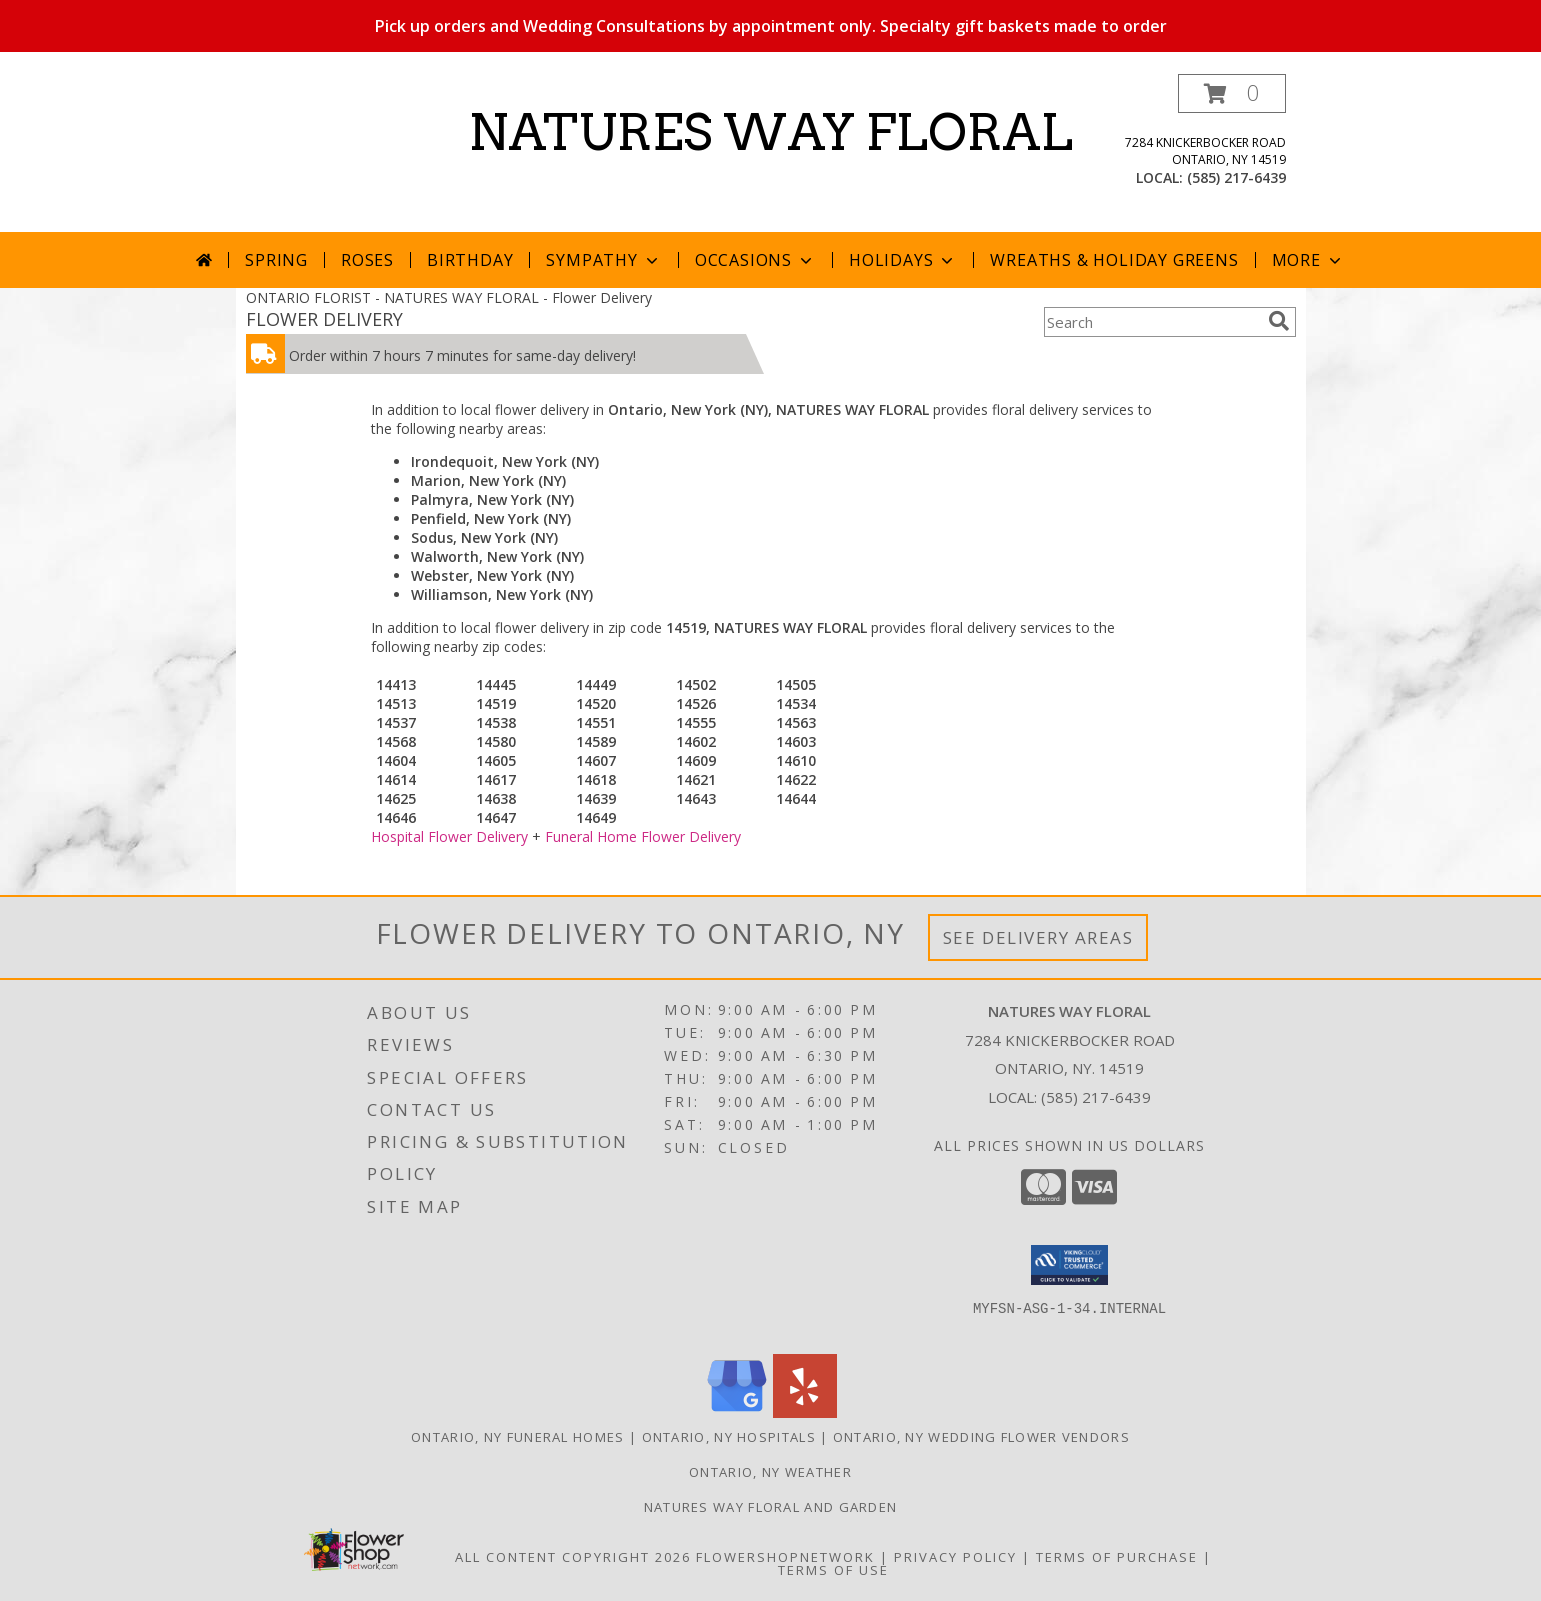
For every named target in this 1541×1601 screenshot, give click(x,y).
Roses (367, 260)
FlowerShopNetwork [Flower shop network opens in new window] (785, 1557)
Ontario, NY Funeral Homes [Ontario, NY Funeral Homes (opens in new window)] (518, 1437)
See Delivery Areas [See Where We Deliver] (1038, 937)
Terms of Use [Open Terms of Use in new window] (833, 1570)
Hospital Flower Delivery (449, 836)
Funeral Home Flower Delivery (643, 836)
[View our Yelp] (805, 1412)
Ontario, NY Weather (770, 1472)
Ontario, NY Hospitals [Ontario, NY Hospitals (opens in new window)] (729, 1437)
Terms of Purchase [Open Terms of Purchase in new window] (1117, 1557)
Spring (276, 260)
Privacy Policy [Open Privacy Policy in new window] (955, 1557)
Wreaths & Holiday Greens (1114, 260)
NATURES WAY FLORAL (770, 132)
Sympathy (603, 260)
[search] (1279, 321)
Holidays (903, 260)
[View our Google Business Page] (737, 1412)
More (1308, 260)
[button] (1232, 93)
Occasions (755, 260)
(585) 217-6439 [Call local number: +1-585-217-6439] (1236, 177)
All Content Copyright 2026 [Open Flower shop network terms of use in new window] (573, 1557)
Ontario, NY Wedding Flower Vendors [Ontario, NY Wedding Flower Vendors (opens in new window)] (981, 1437)
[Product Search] (1152, 322)
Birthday (470, 260)
